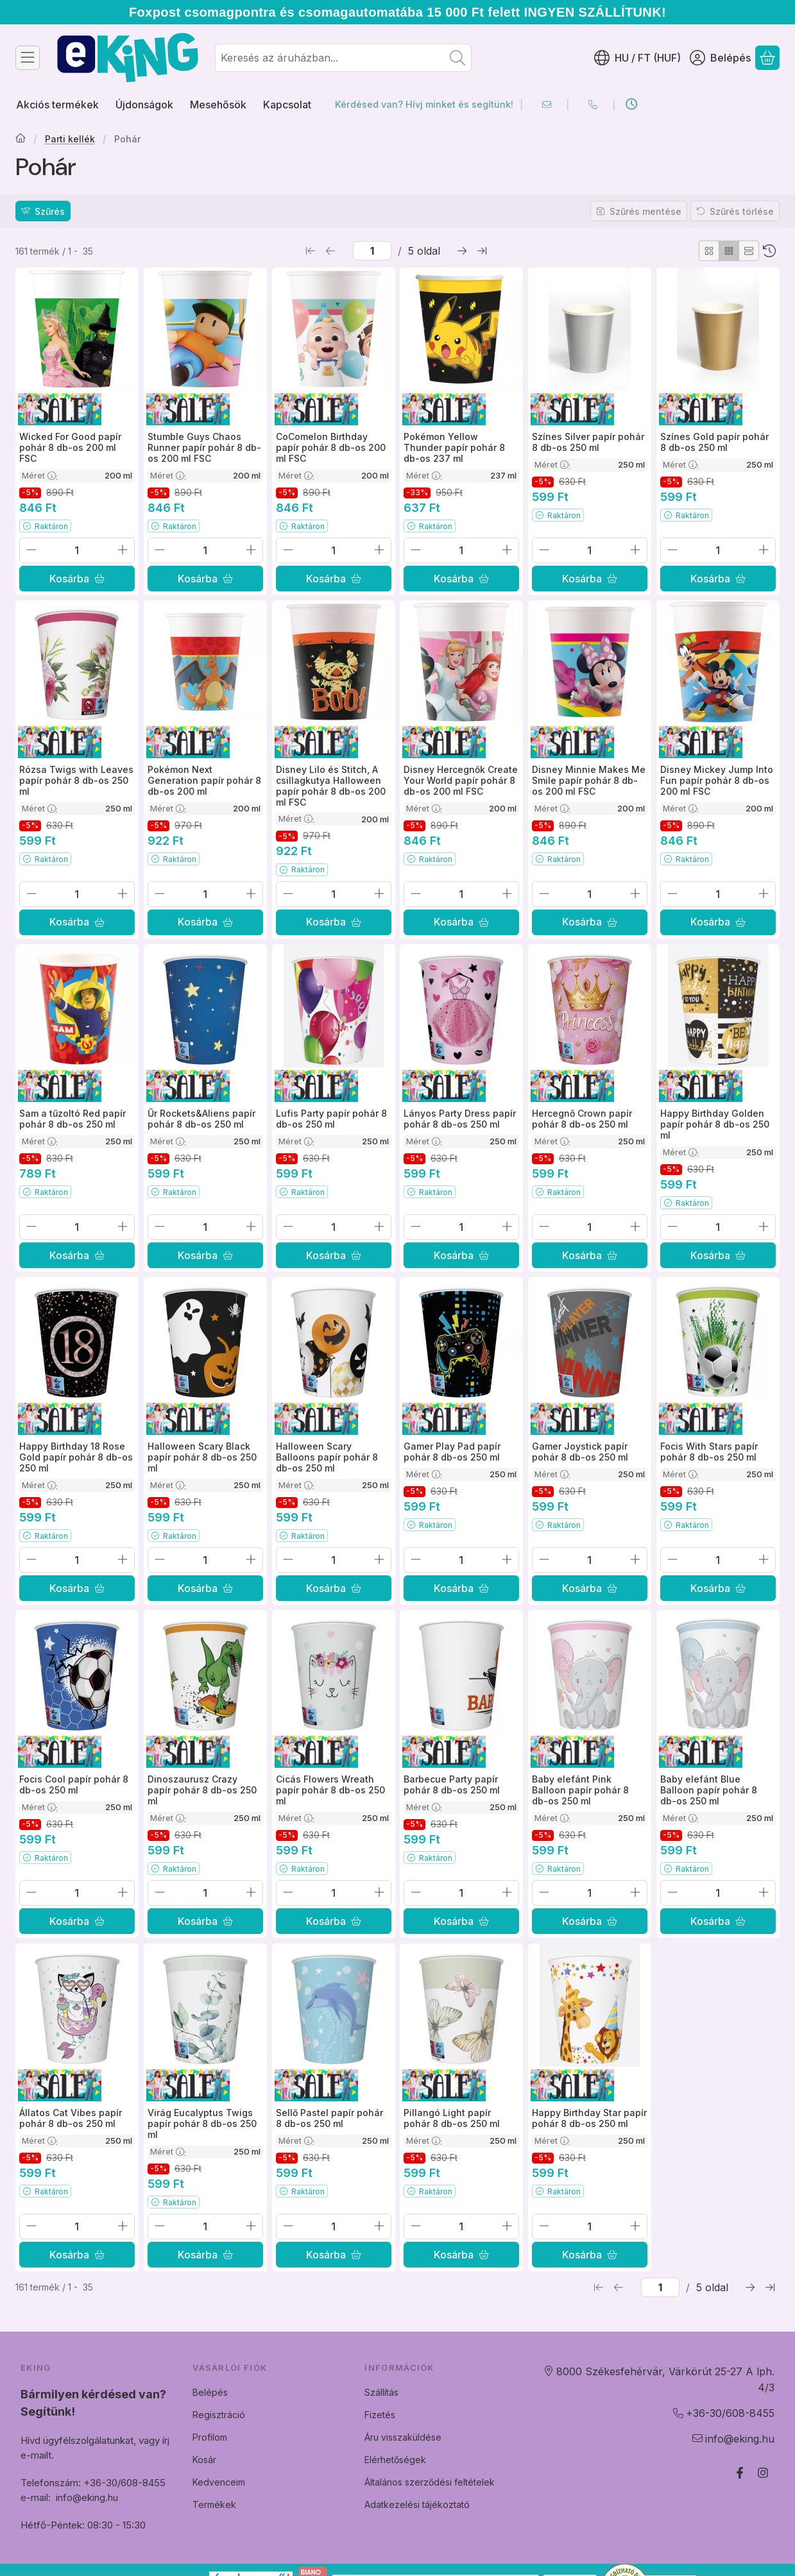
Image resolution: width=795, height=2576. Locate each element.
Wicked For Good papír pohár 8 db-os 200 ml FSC (70, 447)
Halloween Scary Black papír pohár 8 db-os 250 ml (202, 1457)
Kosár (204, 2459)
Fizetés (379, 2414)
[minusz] (31, 549)
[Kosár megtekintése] (767, 58)
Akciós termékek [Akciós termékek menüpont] (57, 104)
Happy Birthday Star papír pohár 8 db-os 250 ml (589, 2118)
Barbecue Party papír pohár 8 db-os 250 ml (452, 1785)
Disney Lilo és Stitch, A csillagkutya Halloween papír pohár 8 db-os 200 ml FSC (331, 785)
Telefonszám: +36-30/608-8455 (93, 2483)
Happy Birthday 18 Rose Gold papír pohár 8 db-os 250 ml (76, 1457)
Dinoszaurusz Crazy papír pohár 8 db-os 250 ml (202, 1790)
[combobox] (343, 58)
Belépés (210, 2392)
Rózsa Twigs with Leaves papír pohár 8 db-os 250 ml (76, 780)
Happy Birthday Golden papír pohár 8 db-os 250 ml (714, 1124)
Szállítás (381, 2392)
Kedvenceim (218, 2482)
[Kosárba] (77, 578)
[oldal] (372, 250)
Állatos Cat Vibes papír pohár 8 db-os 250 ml (70, 2118)
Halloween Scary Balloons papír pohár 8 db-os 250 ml (327, 1457)
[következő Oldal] (462, 250)
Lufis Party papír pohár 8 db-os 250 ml (331, 1119)
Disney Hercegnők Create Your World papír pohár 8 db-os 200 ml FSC (461, 780)
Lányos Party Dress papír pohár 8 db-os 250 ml (460, 1119)
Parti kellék (70, 138)
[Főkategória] (20, 139)
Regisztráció (218, 2414)
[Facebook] (739, 2472)
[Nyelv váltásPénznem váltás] (637, 58)
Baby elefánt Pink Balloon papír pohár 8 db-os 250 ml (580, 1790)
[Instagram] (762, 2472)
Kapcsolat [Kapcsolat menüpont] (287, 104)
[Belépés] (720, 58)
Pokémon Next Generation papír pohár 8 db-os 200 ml (204, 780)
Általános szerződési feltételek (429, 2482)
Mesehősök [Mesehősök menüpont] (218, 104)
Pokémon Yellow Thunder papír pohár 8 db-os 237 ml (454, 447)
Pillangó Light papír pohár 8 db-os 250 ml (452, 2118)
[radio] (709, 251)
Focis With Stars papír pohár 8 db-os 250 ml (709, 1452)
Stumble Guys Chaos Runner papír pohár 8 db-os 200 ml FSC (204, 447)
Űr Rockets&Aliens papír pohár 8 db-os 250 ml (201, 1119)
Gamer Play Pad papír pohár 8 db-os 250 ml (452, 1452)
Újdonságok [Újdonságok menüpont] (144, 104)
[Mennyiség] (77, 550)
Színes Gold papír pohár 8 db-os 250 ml (714, 442)
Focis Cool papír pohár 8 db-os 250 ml (73, 1785)
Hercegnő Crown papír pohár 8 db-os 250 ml (582, 1119)
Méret (40, 475)
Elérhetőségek (395, 2459)
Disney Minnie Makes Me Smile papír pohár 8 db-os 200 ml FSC (588, 780)
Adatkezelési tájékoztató (417, 2504)
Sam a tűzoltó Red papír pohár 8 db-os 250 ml (72, 1119)
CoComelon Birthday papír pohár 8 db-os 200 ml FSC (331, 447)
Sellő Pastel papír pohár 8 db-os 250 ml (329, 2118)
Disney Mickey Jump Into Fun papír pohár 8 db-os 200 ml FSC (716, 780)
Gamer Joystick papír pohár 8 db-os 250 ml (580, 1452)
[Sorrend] (769, 251)
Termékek (214, 2504)
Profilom (209, 2437)
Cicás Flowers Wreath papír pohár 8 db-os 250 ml (330, 1790)
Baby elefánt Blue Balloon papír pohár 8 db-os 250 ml (708, 1790)
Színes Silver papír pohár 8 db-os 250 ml (588, 442)
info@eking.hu (87, 2497)
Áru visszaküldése (402, 2437)
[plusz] (122, 549)
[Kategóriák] (27, 58)
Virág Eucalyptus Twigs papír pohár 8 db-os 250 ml (202, 2123)
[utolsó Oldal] (482, 250)
